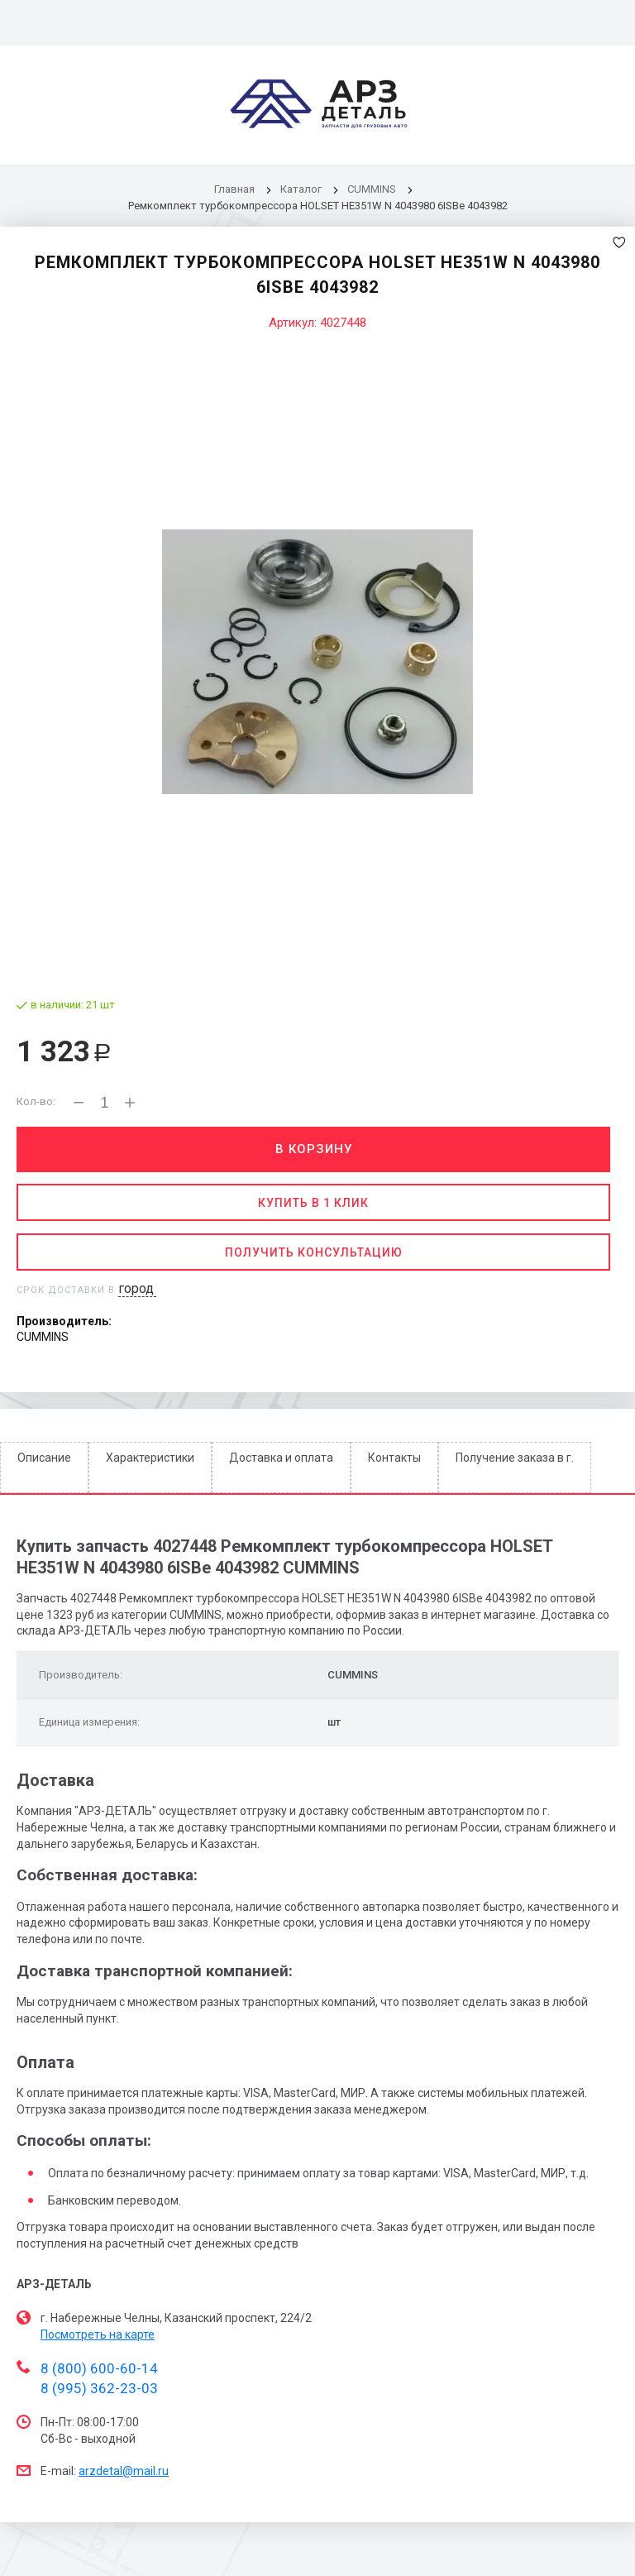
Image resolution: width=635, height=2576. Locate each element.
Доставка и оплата (281, 1457)
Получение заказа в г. (515, 1457)
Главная (234, 189)
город (136, 1288)
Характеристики (150, 1457)
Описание (44, 1457)
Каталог (302, 189)
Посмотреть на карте (98, 2334)
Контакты (394, 1457)
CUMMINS (371, 189)
